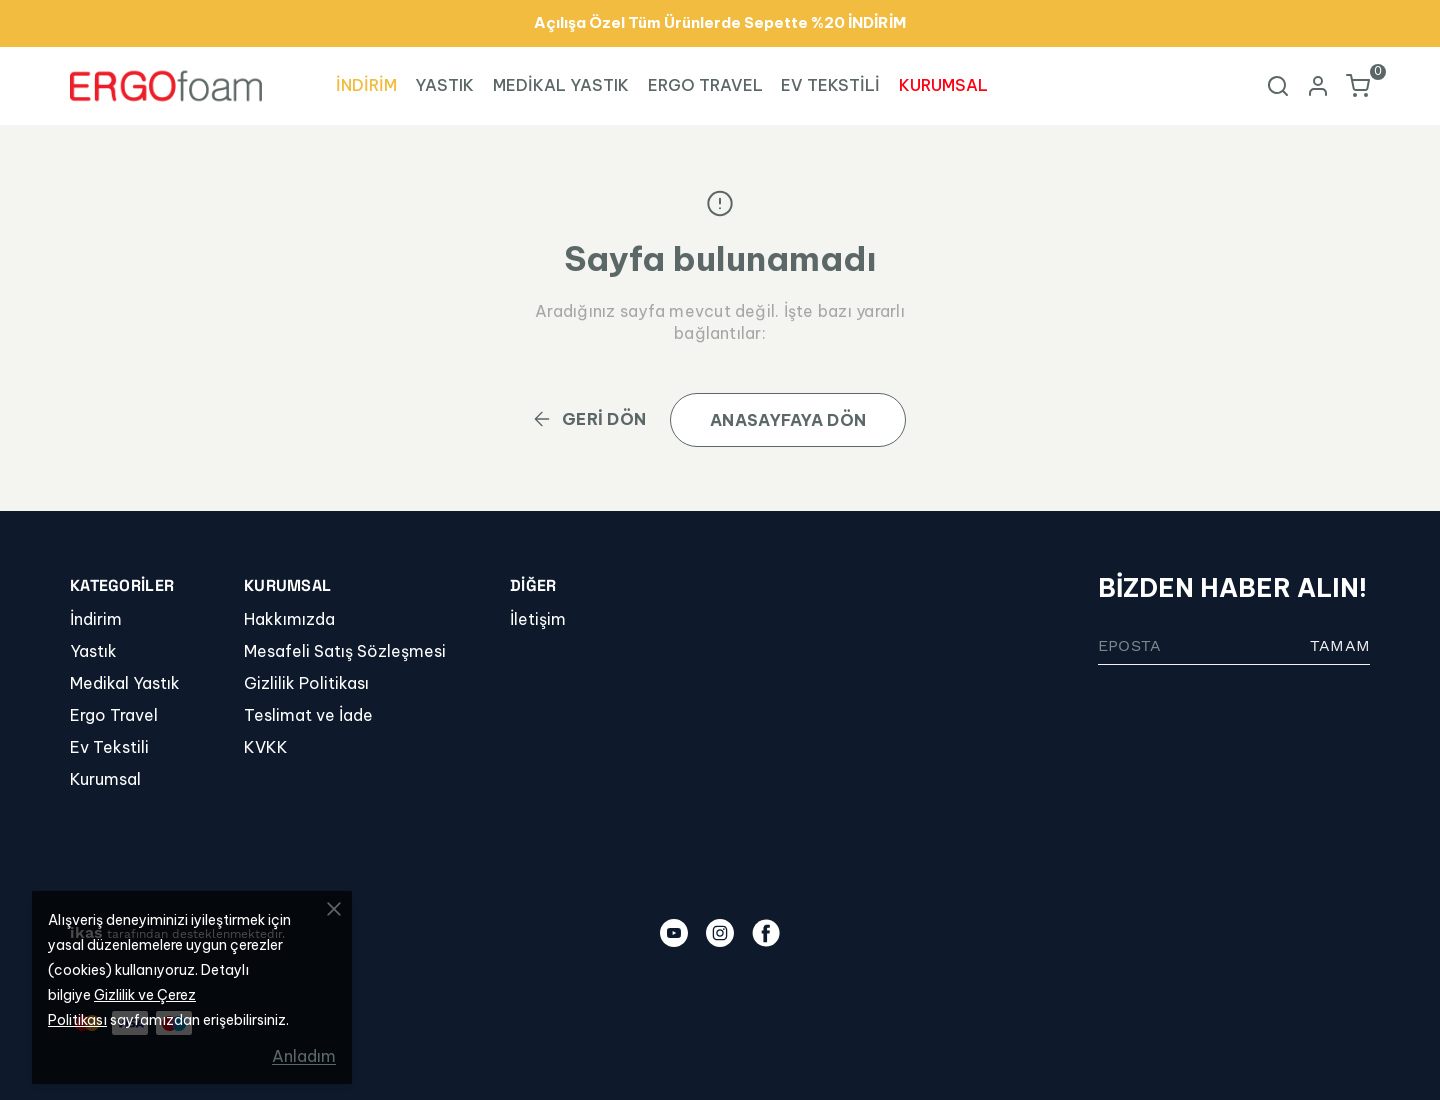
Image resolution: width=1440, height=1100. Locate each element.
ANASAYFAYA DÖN (788, 420)
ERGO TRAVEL (705, 85)
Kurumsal (105, 779)
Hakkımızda (289, 619)
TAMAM (1340, 645)
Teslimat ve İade (308, 715)
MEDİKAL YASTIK (561, 85)
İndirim (96, 619)
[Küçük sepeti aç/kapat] (1358, 86)
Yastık (93, 651)
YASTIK (444, 85)
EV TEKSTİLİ (830, 85)
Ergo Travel (114, 715)
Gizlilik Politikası (306, 683)
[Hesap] (1318, 86)
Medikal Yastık (125, 683)
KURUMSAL (943, 85)
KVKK (266, 747)
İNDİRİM (366, 85)
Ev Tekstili (109, 747)
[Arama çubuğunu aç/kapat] (1278, 86)
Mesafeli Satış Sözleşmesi (345, 651)
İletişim (538, 619)
